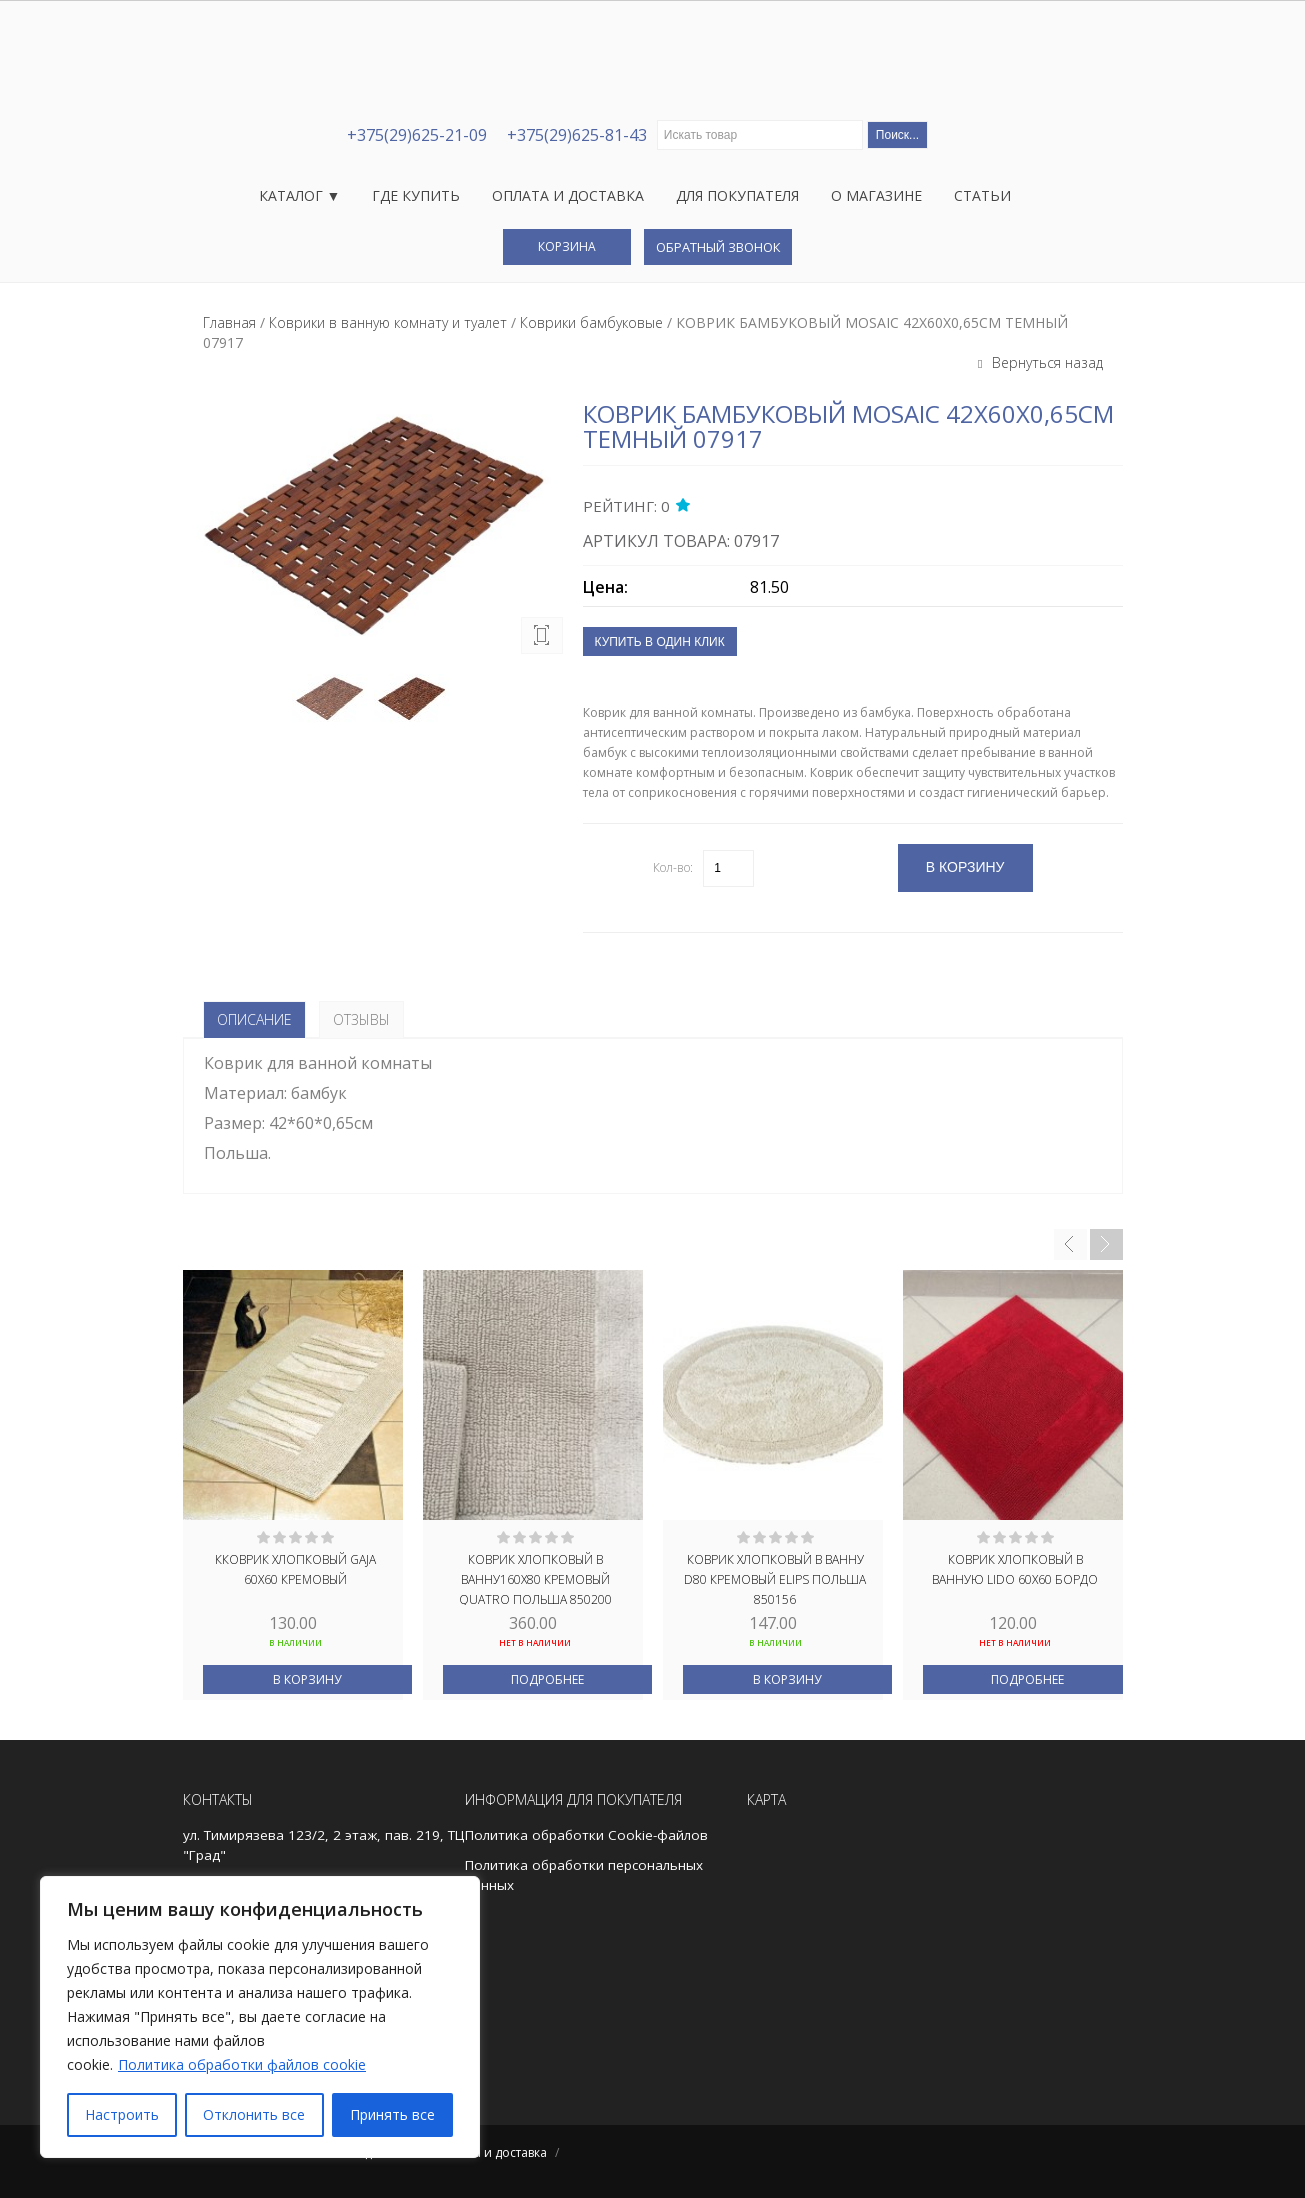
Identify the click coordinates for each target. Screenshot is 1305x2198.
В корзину (307, 1679)
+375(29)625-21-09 (417, 135)
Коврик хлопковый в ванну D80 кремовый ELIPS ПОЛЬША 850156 (775, 1578)
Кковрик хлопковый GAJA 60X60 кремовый (295, 1569)
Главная (229, 322)
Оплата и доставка (568, 195)
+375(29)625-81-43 (577, 135)
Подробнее (547, 1679)
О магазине (876, 195)
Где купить (416, 195)
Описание (254, 1019)
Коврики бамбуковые (591, 322)
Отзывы (361, 1019)
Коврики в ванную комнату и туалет (388, 322)
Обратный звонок (718, 247)
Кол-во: (673, 867)
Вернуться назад (1045, 362)
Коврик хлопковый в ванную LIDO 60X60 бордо (1015, 1569)
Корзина (567, 246)
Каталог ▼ (300, 195)
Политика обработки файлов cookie (242, 2064)
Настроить (122, 2114)
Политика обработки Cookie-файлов (586, 1835)
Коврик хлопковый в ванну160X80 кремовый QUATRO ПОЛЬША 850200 (535, 1578)
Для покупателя (737, 195)
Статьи (982, 195)
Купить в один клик (660, 642)
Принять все (392, 2114)
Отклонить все (254, 2114)
